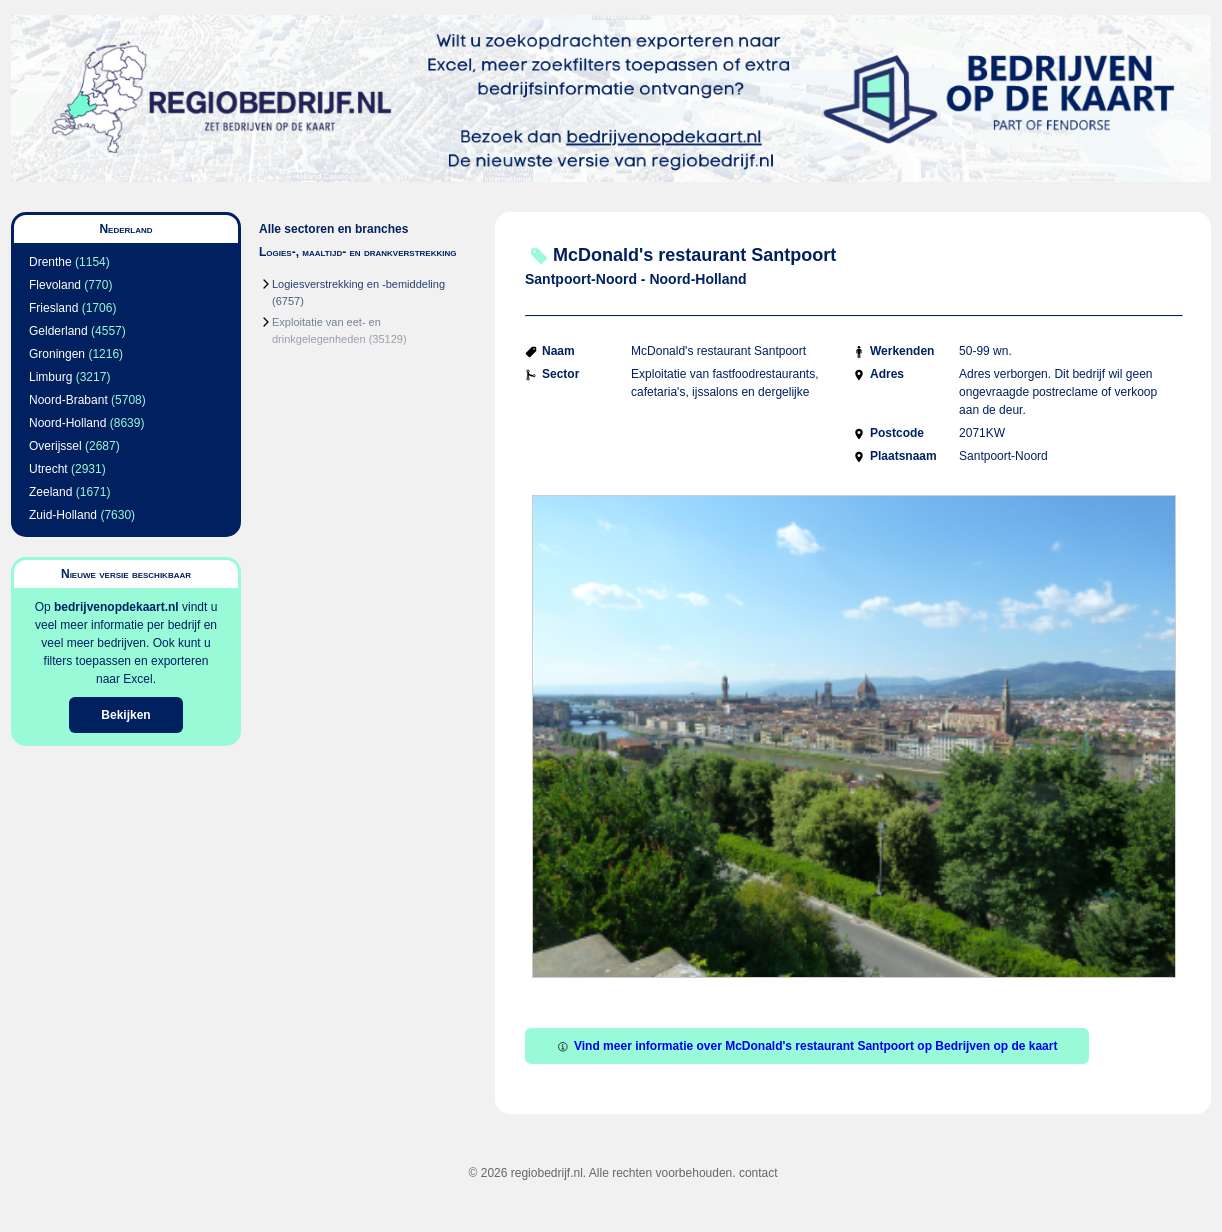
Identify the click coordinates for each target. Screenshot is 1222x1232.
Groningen (57, 354)
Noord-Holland (67, 423)
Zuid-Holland (63, 515)
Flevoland (55, 285)
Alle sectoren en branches (333, 229)
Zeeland (50, 492)
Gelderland (58, 331)
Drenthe (50, 262)
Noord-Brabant (68, 400)
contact (758, 1173)
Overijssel (55, 446)
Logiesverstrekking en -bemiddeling (358, 284)
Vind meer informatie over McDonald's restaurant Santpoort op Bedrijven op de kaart (807, 1046)
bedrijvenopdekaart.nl (116, 607)
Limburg (50, 377)
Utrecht (48, 469)
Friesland (53, 308)
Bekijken (125, 715)
